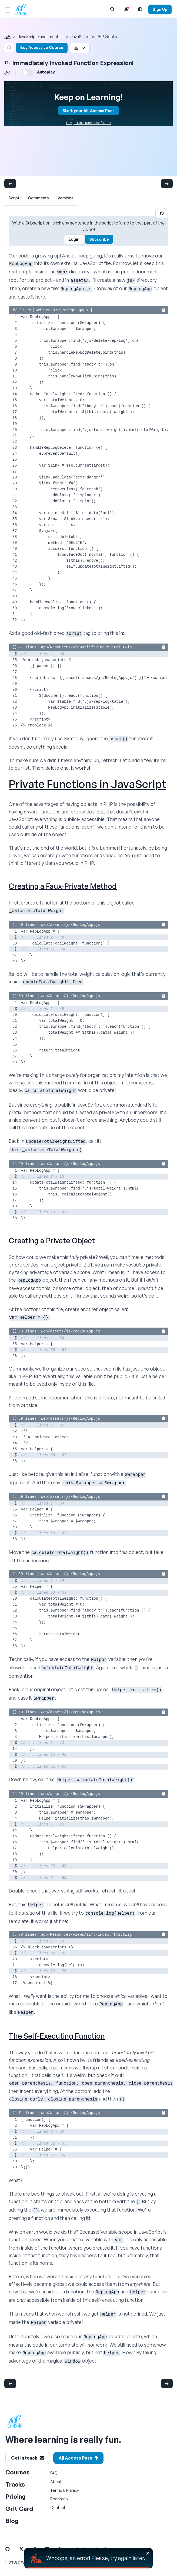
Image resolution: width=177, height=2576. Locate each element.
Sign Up (160, 9)
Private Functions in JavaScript (87, 784)
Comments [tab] (38, 198)
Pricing (15, 2496)
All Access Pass (78, 2458)
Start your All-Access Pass (88, 110)
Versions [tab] (66, 198)
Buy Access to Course (41, 47)
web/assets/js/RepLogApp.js (65, 310)
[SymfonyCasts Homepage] (22, 9)
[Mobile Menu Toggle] (7, 9)
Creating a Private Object (52, 1240)
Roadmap (59, 2499)
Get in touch (27, 2458)
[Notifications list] (126, 9)
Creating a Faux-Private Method (63, 886)
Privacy (72, 2490)
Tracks (15, 2484)
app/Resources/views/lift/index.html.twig (86, 647)
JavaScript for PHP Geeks (93, 36)
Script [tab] (14, 198)
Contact (57, 2507)
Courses (17, 2472)
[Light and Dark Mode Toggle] (140, 9)
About (56, 2481)
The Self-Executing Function (57, 2035)
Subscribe (99, 239)
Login (74, 239)
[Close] (147, 2553)
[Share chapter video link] (7, 72)
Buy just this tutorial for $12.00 (88, 123)
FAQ (54, 2473)
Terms (56, 2490)
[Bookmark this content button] (9, 47)
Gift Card (19, 2508)
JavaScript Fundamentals (41, 36)
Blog (12, 2520)
